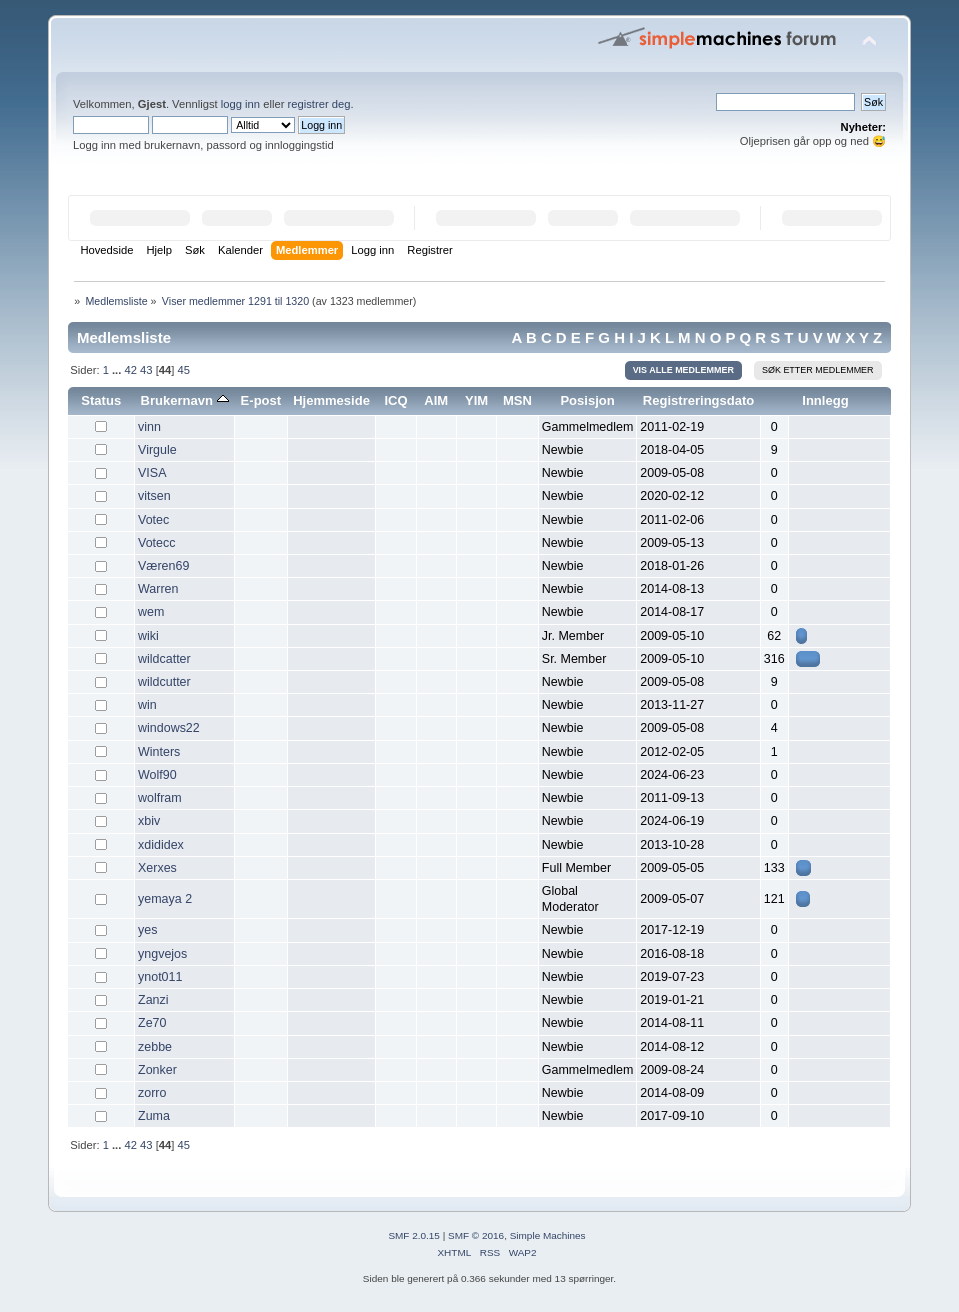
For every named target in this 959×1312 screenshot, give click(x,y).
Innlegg (825, 400)
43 (146, 370)
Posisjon (587, 400)
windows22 (169, 728)
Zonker (157, 1070)
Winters (159, 752)
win (147, 705)
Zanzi (153, 1000)
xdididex (161, 845)
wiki (148, 636)
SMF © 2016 (476, 1235)
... (118, 370)
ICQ (395, 400)
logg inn (240, 104)
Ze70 (152, 1023)
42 (130, 370)
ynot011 (160, 977)
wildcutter (164, 682)
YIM (476, 400)
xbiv (149, 821)
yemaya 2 (165, 899)
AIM (436, 400)
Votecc (156, 543)
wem (151, 612)
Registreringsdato (699, 400)
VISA (152, 473)
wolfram (160, 798)
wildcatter (164, 659)
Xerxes (157, 868)
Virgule (157, 450)
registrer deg (319, 104)
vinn (149, 427)
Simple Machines (548, 1235)
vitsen (154, 496)
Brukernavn (185, 400)
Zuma (154, 1116)
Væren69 (163, 566)
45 (184, 370)
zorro (152, 1093)
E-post (261, 400)
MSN (517, 400)
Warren (158, 589)
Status (101, 400)
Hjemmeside (331, 400)
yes (147, 930)
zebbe (155, 1047)
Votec (153, 520)
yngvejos (162, 954)
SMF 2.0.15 (414, 1235)
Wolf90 (157, 775)
